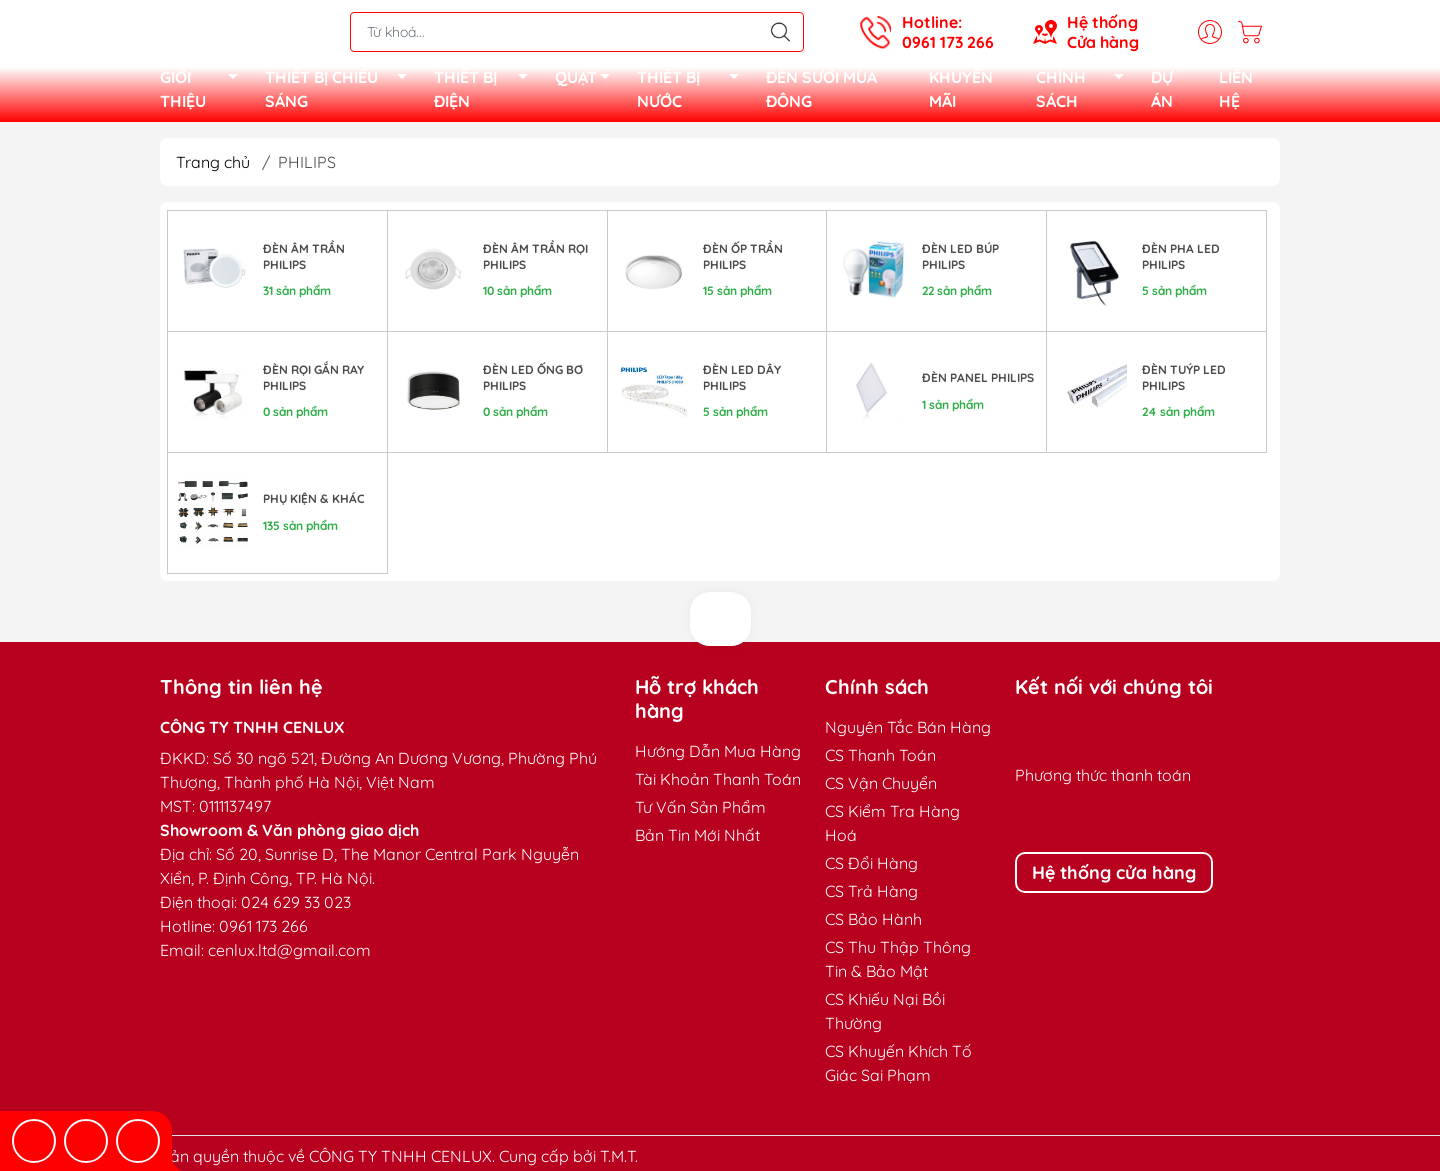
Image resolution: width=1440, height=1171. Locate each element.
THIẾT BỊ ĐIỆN (486, 92)
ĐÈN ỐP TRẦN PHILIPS (743, 262)
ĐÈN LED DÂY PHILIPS (742, 383)
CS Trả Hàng (871, 897)
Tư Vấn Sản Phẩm (700, 813)
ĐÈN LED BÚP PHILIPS (960, 262)
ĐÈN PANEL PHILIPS (978, 383)
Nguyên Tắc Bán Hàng (908, 733)
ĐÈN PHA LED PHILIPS (1181, 262)
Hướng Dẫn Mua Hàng (718, 757)
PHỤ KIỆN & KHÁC (314, 504)
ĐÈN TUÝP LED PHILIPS (1184, 383)
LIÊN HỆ (1236, 92)
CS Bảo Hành (873, 925)
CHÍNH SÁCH (1085, 92)
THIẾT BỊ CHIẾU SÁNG (341, 92)
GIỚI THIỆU (204, 92)
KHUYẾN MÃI (961, 92)
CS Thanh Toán (880, 761)
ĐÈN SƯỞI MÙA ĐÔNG (821, 92)
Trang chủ (213, 168)
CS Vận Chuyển (881, 789)
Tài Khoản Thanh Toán (718, 785)
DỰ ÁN (1162, 92)
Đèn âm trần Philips (304, 262)
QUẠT (588, 83)
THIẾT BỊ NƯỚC (693, 92)
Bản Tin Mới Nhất (697, 841)
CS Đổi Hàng (871, 869)
